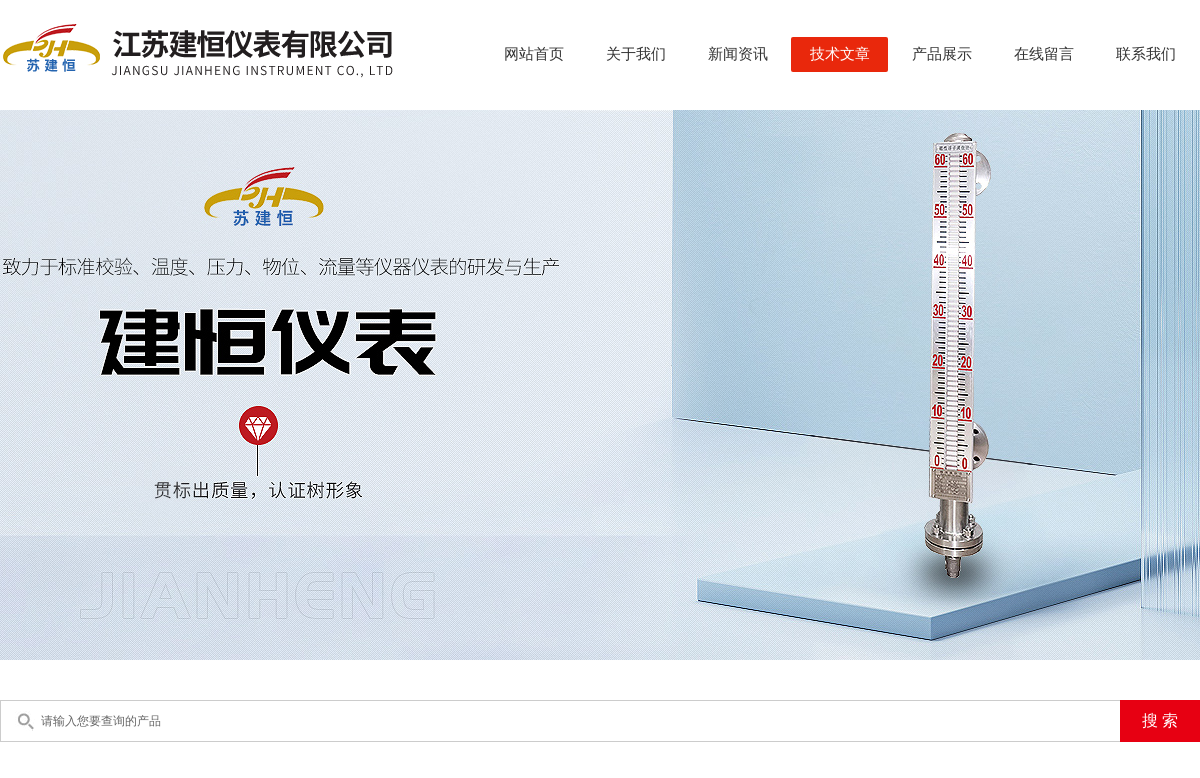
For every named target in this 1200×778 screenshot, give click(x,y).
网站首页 (534, 54)
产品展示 (942, 54)
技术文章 (840, 54)
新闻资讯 (738, 54)
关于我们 (636, 54)
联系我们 (1146, 54)
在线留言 (1044, 54)
